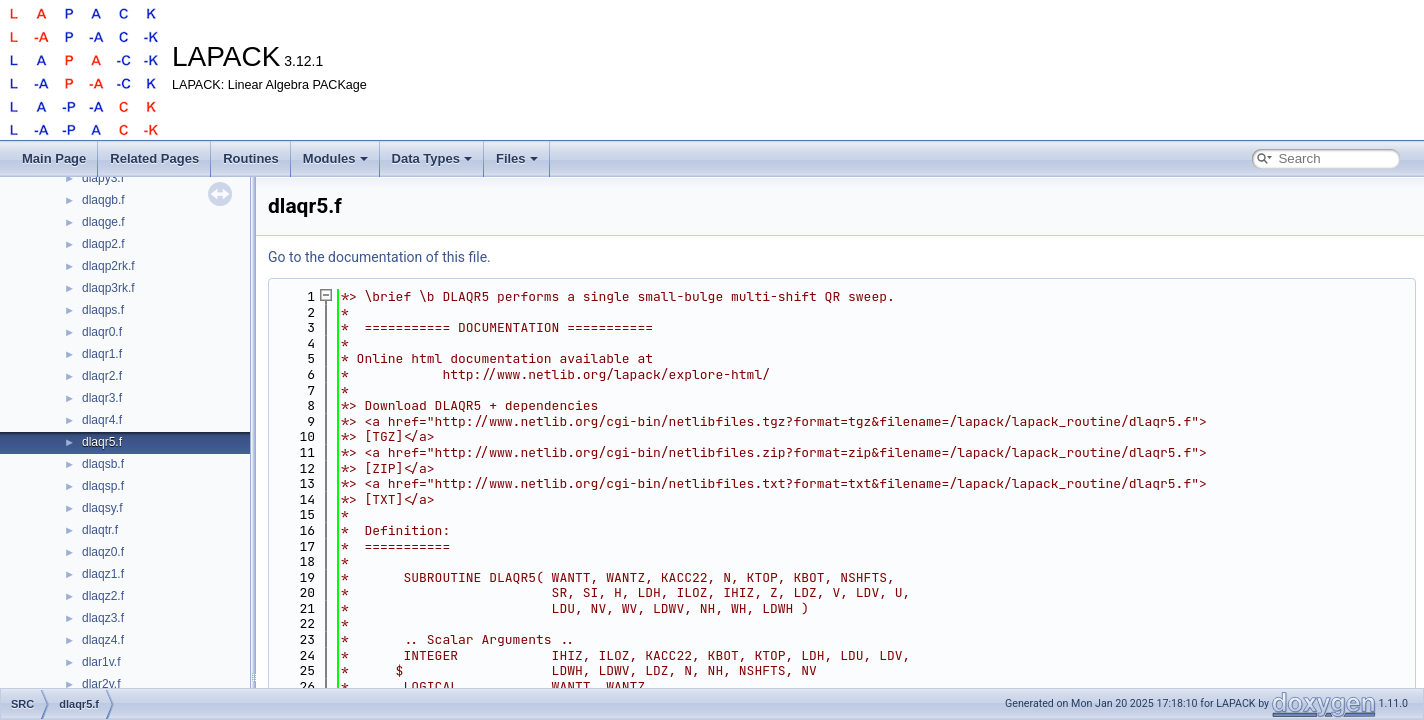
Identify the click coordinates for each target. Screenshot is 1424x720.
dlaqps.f (103, 310)
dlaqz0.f (103, 552)
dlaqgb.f (103, 200)
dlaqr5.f (102, 442)
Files (517, 158)
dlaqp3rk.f (108, 288)
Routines (251, 158)
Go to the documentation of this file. (379, 257)
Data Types (432, 158)
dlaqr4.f (102, 420)
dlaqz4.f (103, 640)
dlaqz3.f (103, 618)
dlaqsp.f (103, 486)
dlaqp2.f (103, 244)
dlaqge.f (103, 222)
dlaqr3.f (102, 398)
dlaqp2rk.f (108, 266)
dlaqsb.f (103, 464)
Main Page (54, 158)
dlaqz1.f (103, 574)
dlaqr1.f (102, 354)
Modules (335, 158)
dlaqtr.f (100, 530)
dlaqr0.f (102, 332)
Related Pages (154, 158)
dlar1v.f (101, 662)
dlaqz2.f (103, 596)
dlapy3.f (103, 178)
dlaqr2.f (102, 376)
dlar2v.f (101, 684)
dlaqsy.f (102, 508)
